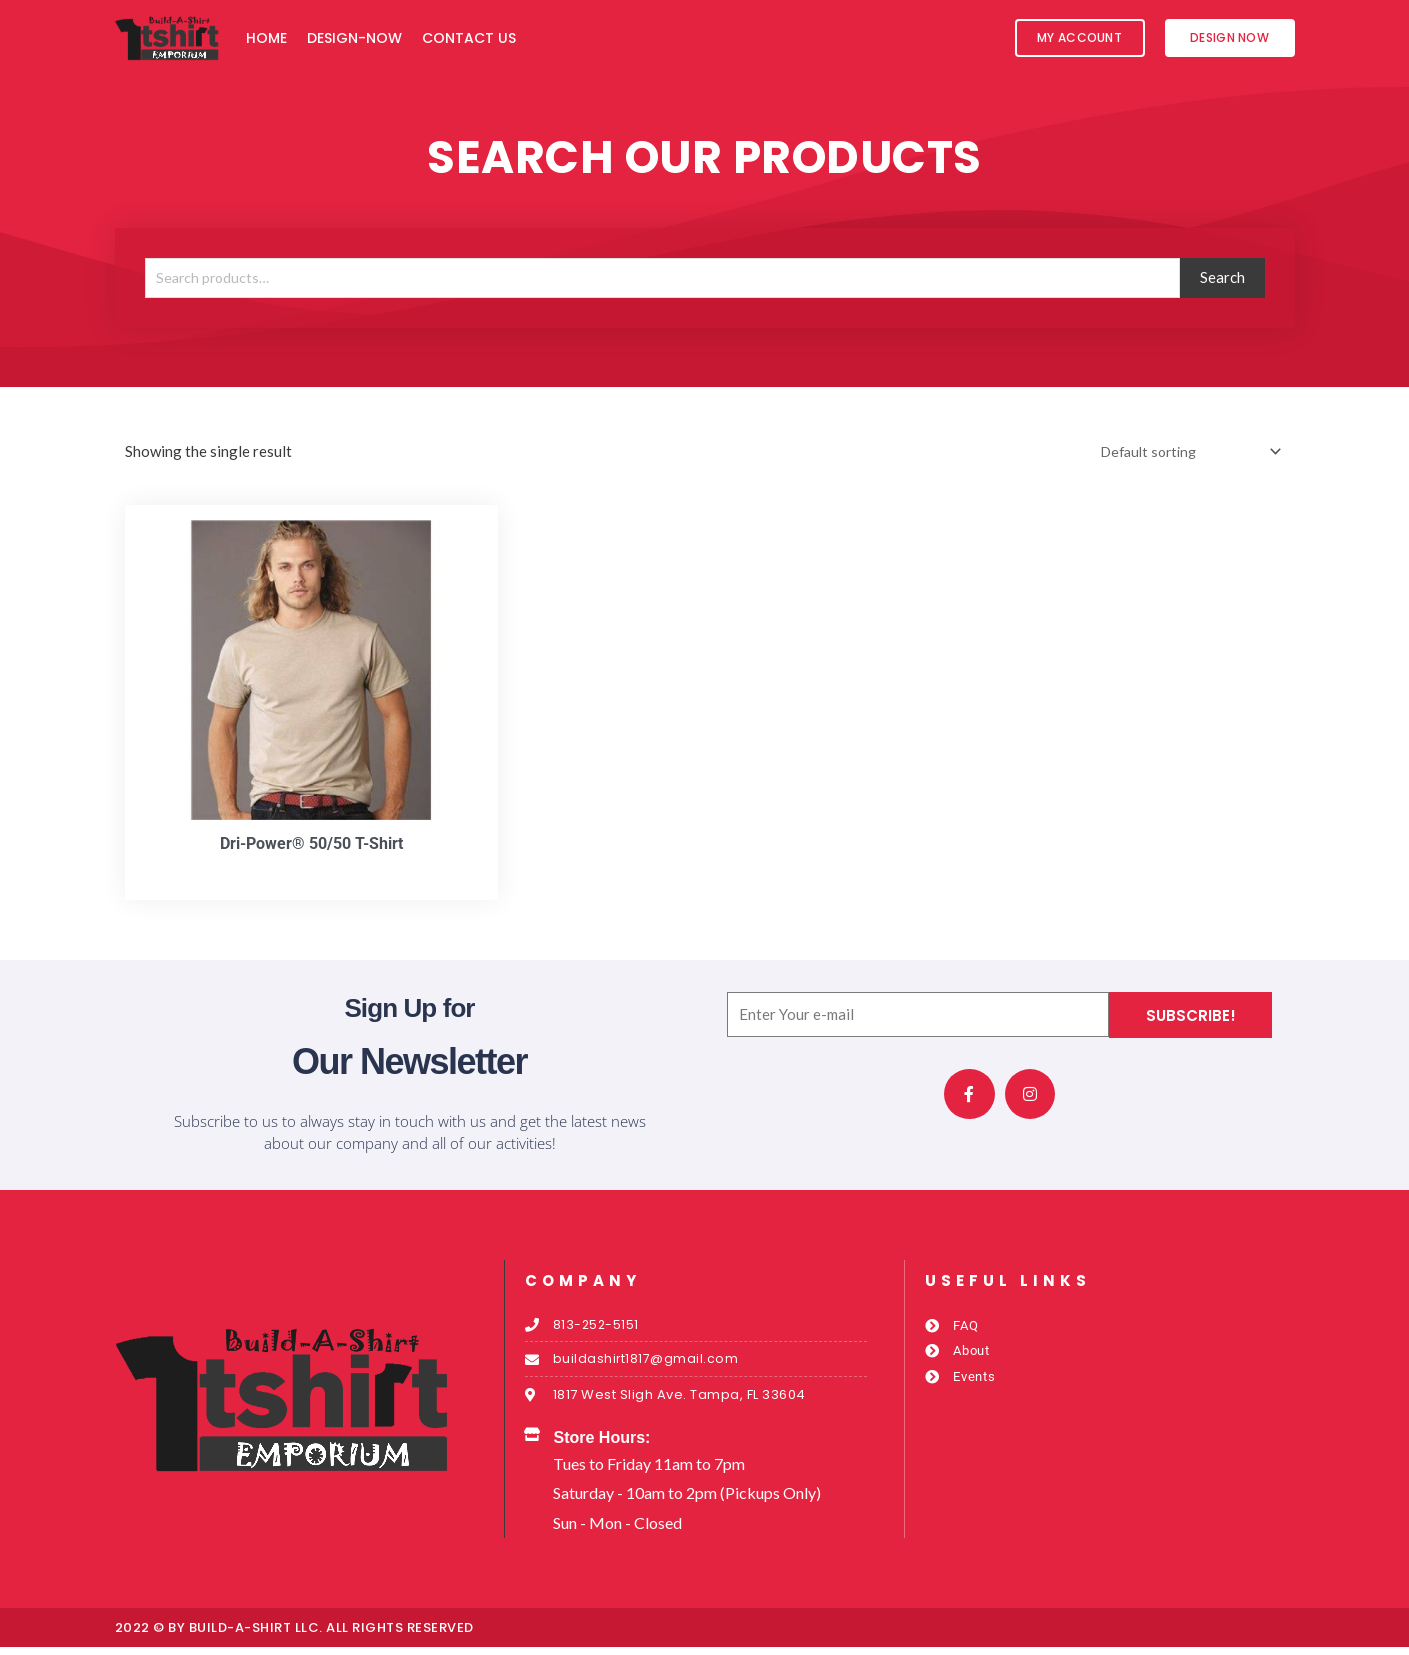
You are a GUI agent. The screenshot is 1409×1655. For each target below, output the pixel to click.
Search (1222, 277)
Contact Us (469, 38)
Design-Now (354, 38)
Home (266, 38)
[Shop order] (1181, 452)
